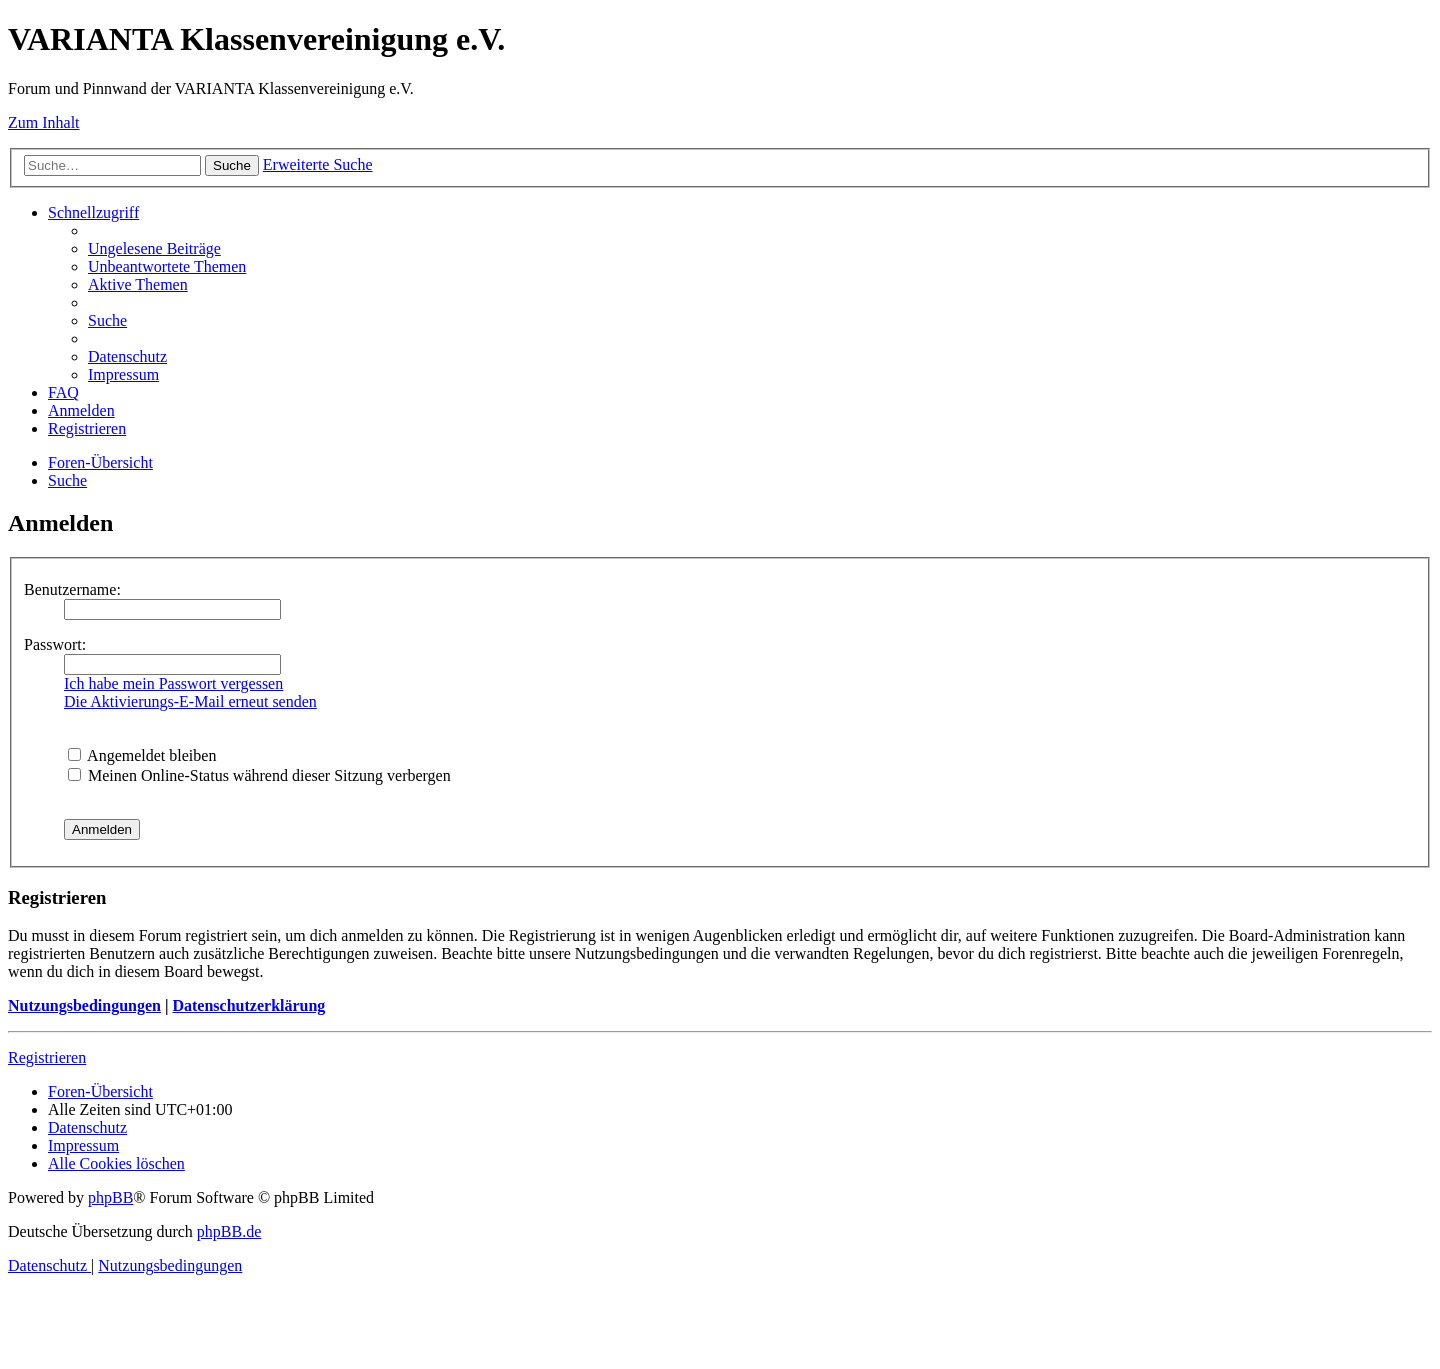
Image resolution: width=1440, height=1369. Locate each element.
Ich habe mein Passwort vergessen (173, 683)
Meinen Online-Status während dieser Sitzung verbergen (259, 775)
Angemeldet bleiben (142, 755)
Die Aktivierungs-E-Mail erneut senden (190, 701)
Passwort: (55, 644)
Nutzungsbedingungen (84, 1005)
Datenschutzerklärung (248, 1005)
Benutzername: (72, 589)
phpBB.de (229, 1231)
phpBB (110, 1197)
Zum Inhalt (44, 122)
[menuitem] (154, 248)
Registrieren (47, 1057)
